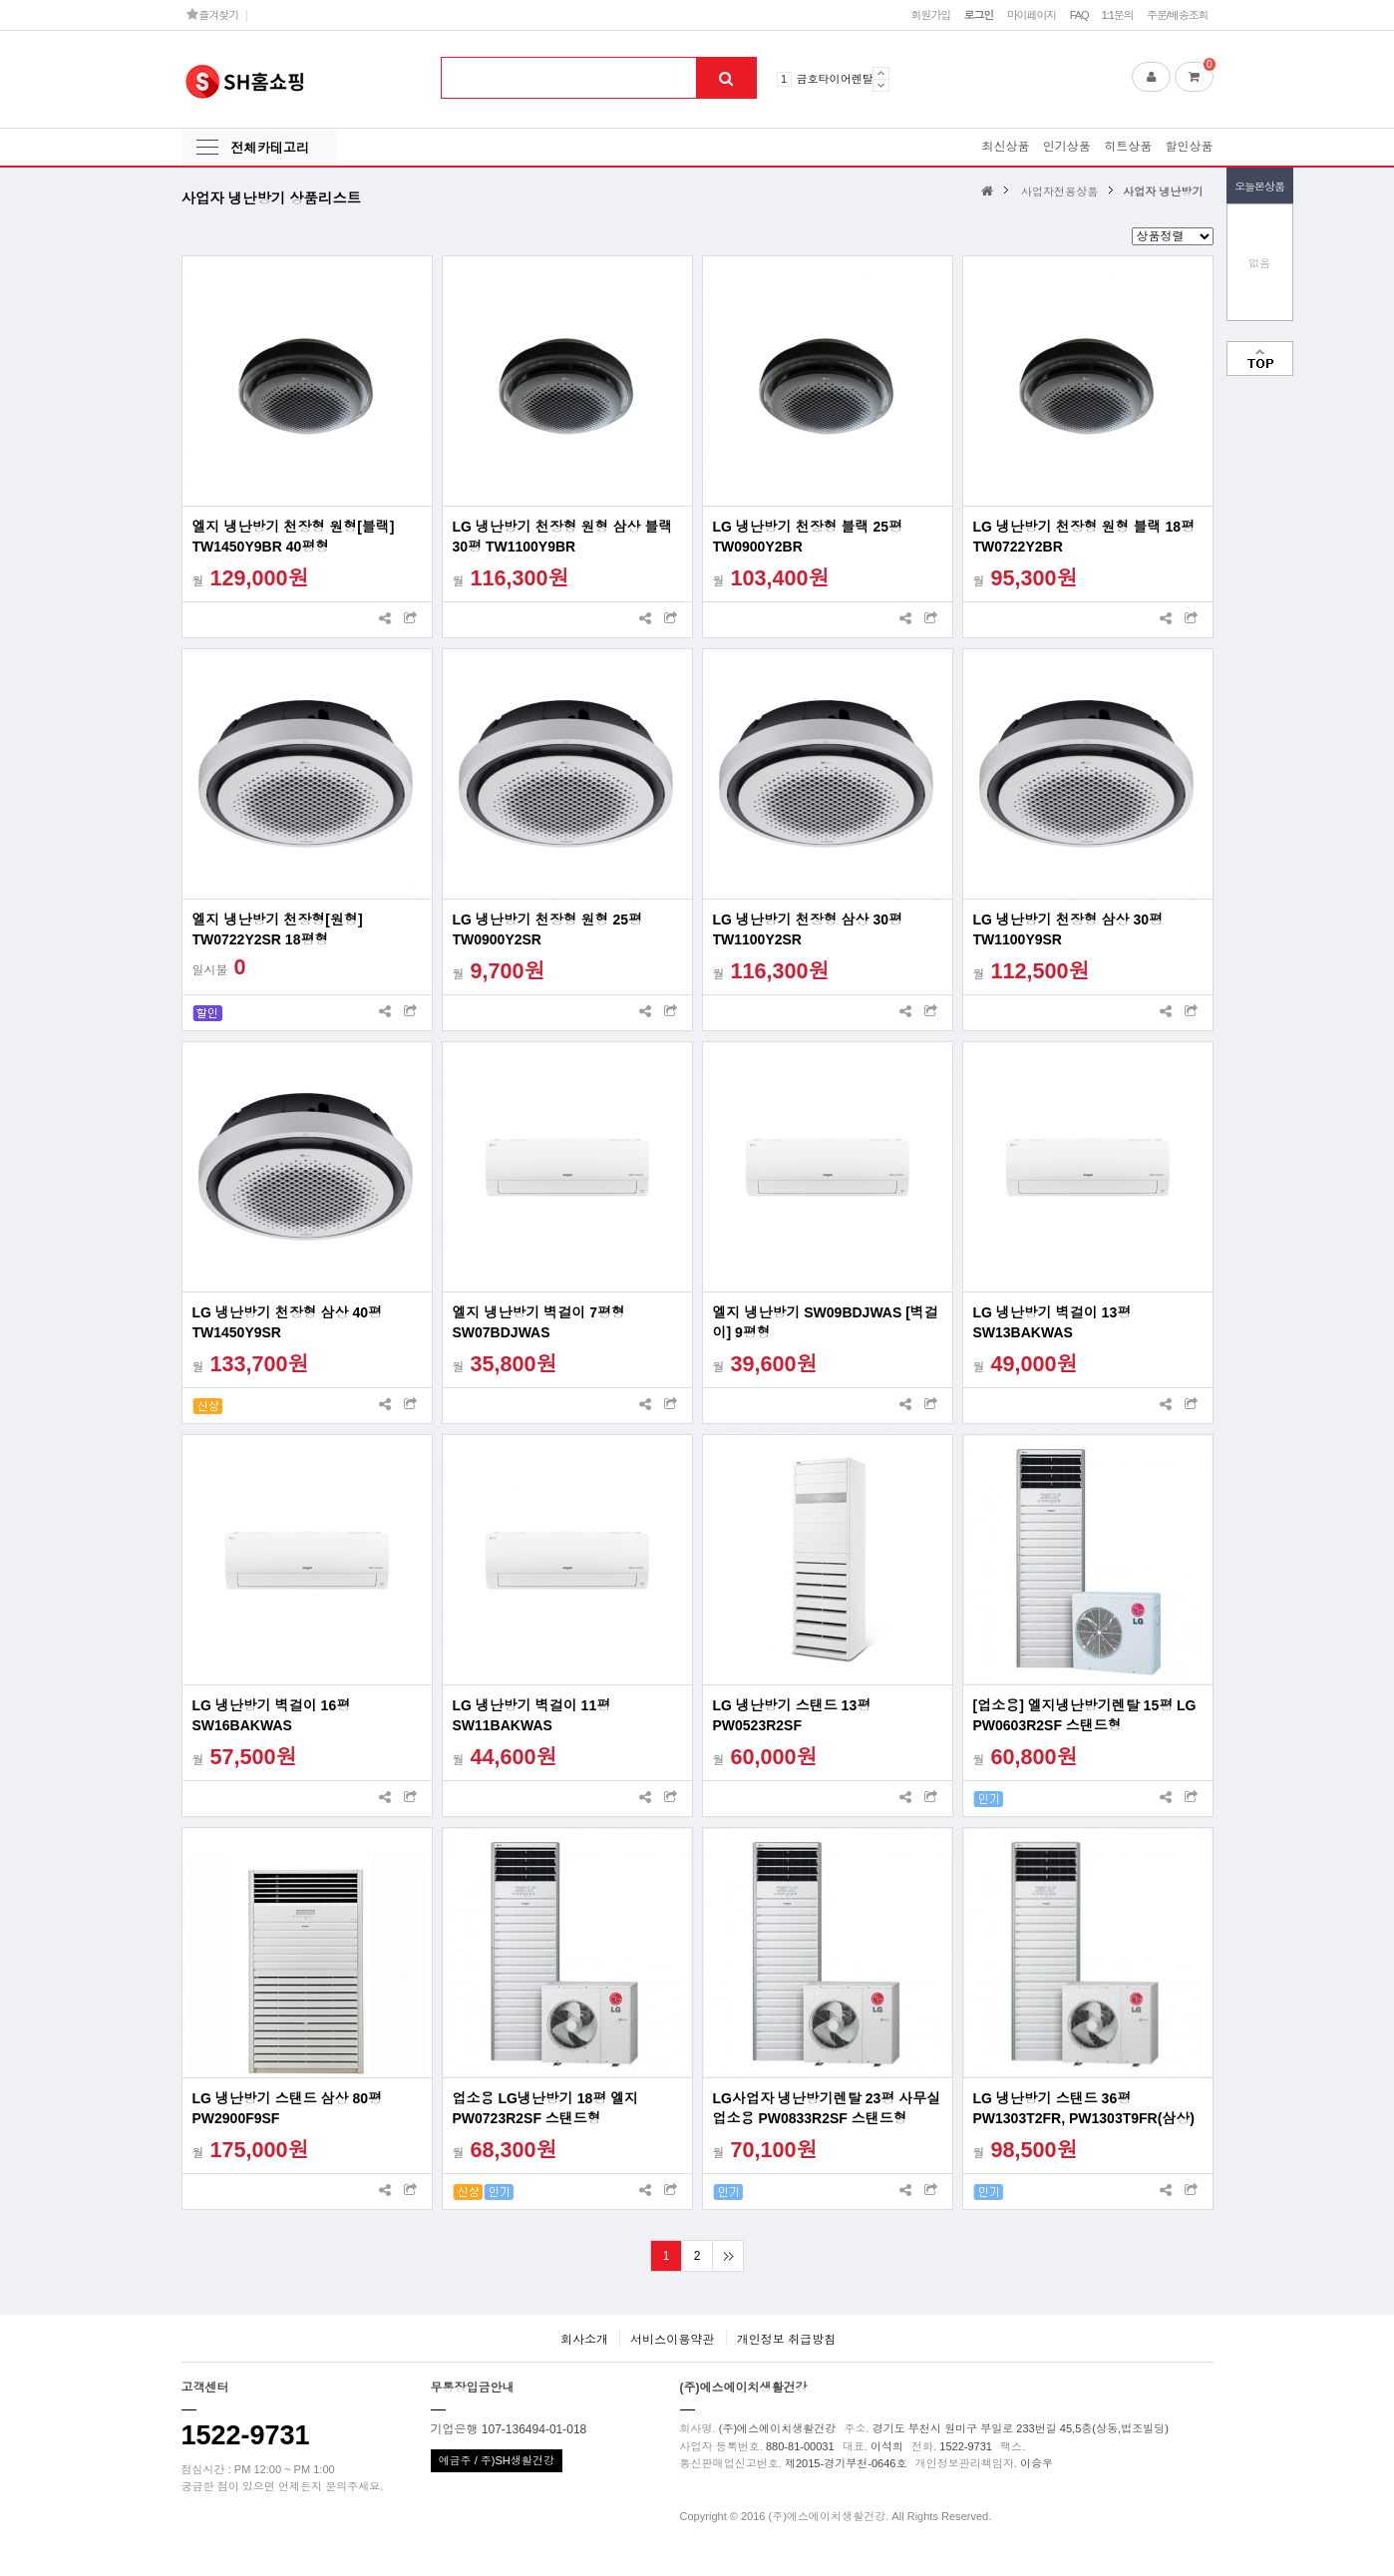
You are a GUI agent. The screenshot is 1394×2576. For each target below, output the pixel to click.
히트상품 (1128, 147)
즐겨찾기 (212, 14)
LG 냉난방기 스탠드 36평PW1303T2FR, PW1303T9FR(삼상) (1084, 2108)
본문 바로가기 (0, 0)
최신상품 (1005, 147)
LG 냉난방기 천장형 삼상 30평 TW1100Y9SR (1068, 929)
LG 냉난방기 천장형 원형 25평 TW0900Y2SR (548, 929)
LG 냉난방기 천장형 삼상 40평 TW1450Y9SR (287, 1322)
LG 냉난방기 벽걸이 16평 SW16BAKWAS (271, 1715)
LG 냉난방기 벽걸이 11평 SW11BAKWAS (532, 1715)
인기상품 (1067, 147)
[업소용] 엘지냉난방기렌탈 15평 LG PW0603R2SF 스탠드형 (1085, 1715)
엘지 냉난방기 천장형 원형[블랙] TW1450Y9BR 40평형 (293, 536)
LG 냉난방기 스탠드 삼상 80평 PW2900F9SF (287, 2108)
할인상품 (1190, 147)
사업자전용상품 (1059, 191)
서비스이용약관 (672, 2340)
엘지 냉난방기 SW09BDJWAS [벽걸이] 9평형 (825, 1322)
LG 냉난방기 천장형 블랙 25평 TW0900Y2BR (808, 536)
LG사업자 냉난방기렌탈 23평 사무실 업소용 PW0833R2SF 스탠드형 (827, 2108)
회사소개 (584, 2340)
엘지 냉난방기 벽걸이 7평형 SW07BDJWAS (539, 1322)
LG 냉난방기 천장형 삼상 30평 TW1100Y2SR (808, 929)
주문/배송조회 (1178, 15)
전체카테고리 (270, 148)
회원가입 (930, 15)
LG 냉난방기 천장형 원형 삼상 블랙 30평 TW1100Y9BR (563, 536)
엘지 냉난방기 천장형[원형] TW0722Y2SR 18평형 (277, 929)
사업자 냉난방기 (1163, 191)
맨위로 (1259, 358)
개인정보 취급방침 (786, 2340)
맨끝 (727, 2256)
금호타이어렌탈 (835, 79)
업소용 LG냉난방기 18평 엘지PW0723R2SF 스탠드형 (546, 2108)
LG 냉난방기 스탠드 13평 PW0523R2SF (792, 1715)
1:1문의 (1118, 15)
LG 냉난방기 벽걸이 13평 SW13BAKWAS (1052, 1322)
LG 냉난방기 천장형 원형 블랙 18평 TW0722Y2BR (1084, 536)
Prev (880, 73)
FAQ (1079, 15)
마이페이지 (1032, 15)
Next (880, 85)
